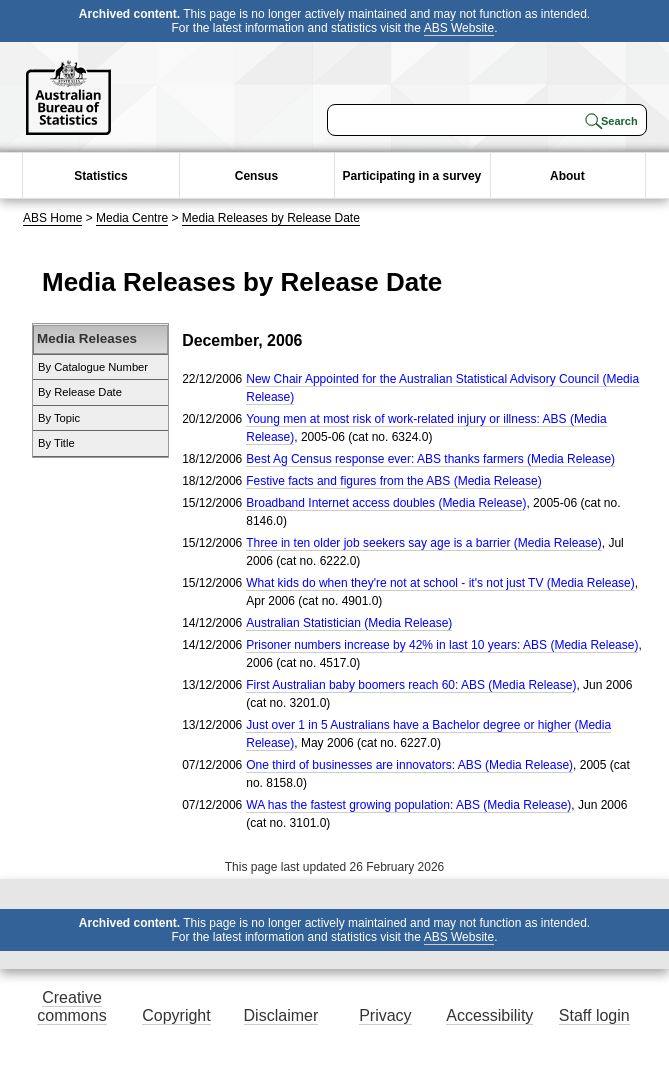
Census (256, 176)
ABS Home (52, 218)
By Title (56, 443)
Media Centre (132, 218)
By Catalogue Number (93, 367)
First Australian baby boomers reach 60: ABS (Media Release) (411, 685)
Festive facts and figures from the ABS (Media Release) (393, 481)
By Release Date (80, 392)
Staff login (594, 1015)
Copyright (176, 1015)
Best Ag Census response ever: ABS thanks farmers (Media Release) (430, 459)
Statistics (100, 176)
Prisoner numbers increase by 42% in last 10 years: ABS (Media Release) (442, 645)
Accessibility (489, 1015)
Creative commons (71, 1006)
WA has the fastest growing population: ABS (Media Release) (408, 805)
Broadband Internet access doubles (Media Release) (386, 503)
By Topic (59, 418)
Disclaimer (281, 1015)
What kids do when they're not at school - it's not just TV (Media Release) (440, 583)
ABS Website (459, 28)
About (567, 176)
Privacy (385, 1015)
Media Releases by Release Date (271, 218)
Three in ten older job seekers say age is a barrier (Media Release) (424, 543)
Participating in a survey (412, 176)
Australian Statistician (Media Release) (349, 623)
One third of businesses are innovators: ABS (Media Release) (409, 765)
